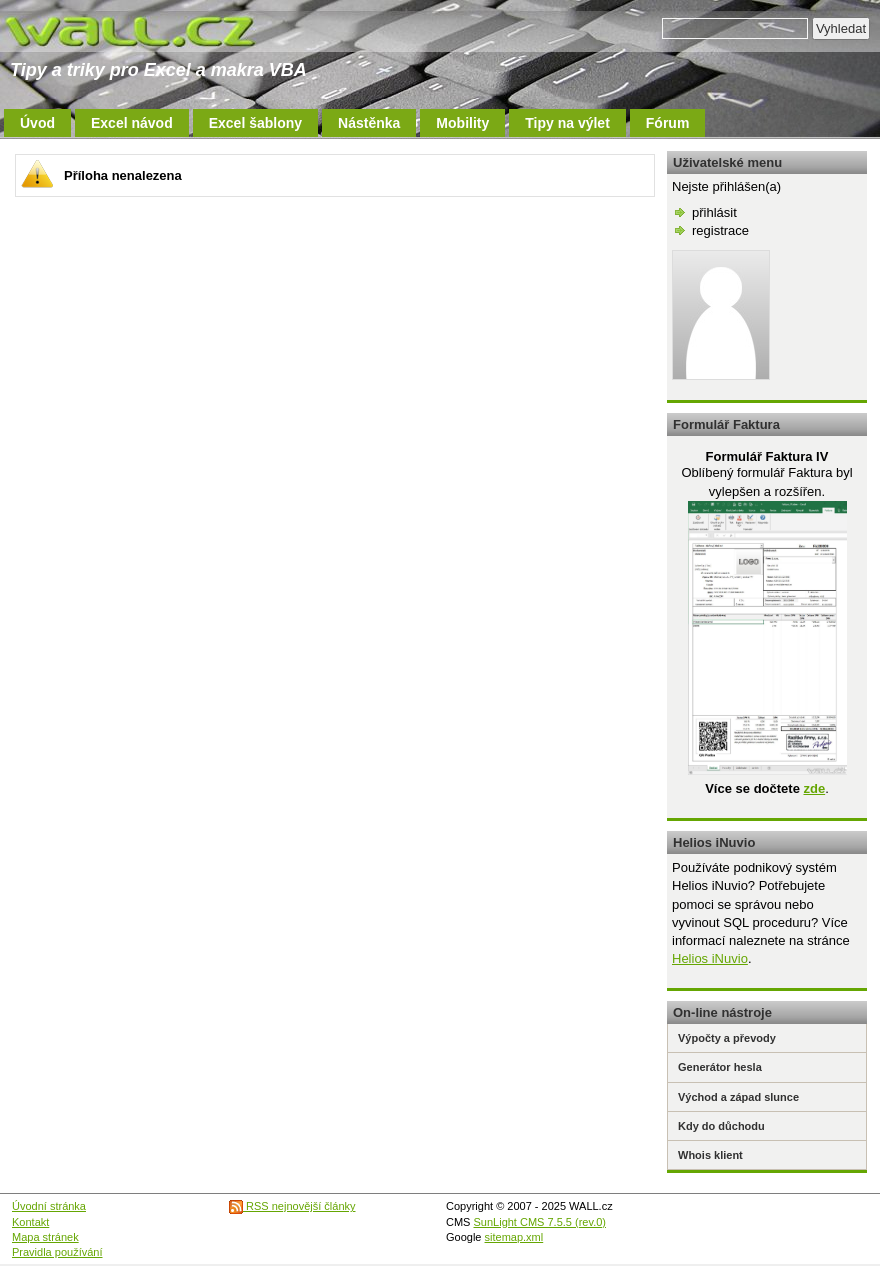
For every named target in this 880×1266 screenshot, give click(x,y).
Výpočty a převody (727, 1038)
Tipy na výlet (567, 123)
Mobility (462, 123)
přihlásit (714, 212)
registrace (720, 230)
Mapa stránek (45, 1237)
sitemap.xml (514, 1237)
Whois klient (710, 1155)
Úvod (37, 123)
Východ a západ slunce (738, 1097)
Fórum (668, 123)
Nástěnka (369, 123)
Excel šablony (255, 123)
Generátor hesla (720, 1067)
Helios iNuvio (710, 958)
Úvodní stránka (49, 1206)
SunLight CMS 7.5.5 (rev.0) (540, 1222)
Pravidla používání (57, 1252)
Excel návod (132, 123)
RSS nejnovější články (292, 1206)
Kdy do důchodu (721, 1126)
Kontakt (30, 1222)
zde (814, 788)
